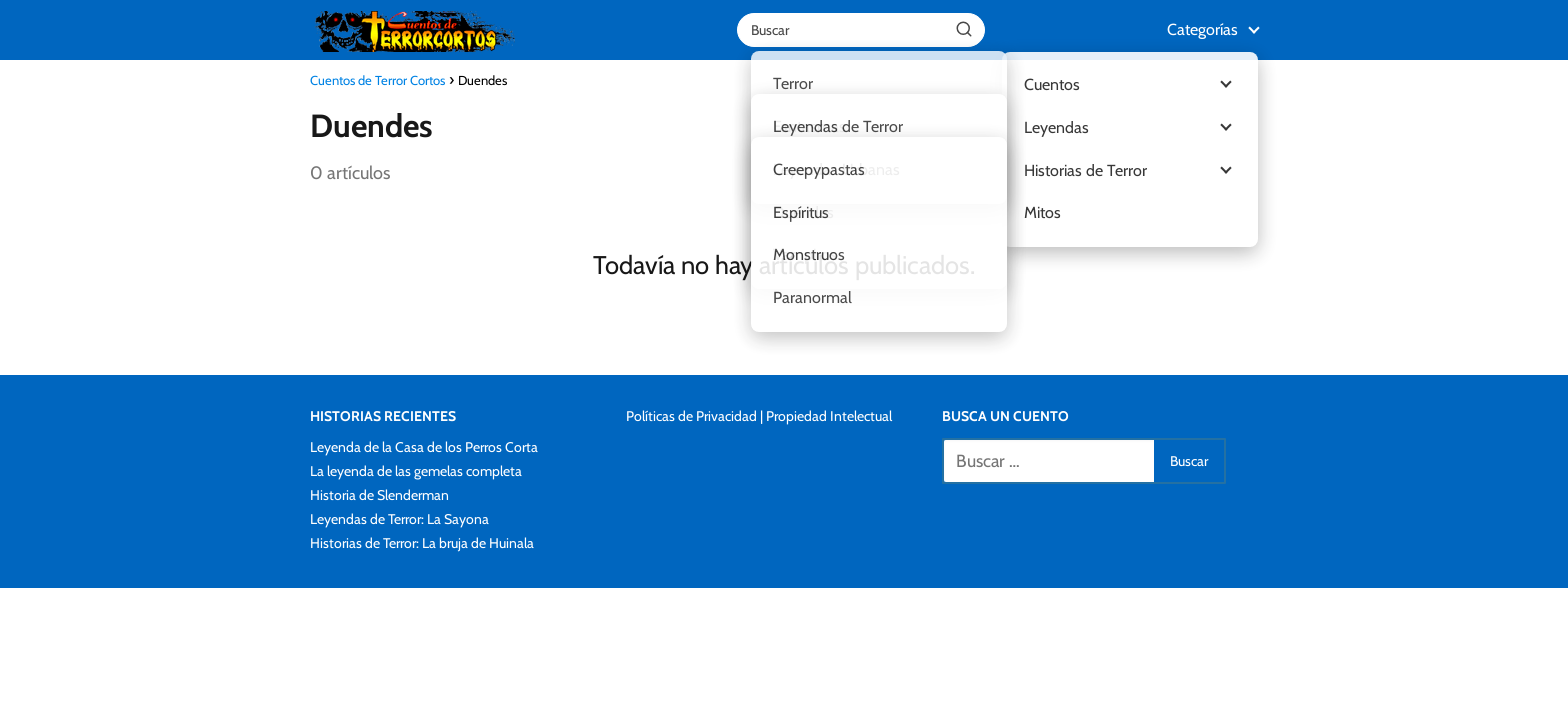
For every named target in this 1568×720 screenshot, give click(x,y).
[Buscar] (964, 29)
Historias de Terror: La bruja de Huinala (422, 543)
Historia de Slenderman (379, 495)
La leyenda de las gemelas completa (416, 471)
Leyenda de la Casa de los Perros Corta (424, 447)
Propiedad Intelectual (829, 416)
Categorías (1202, 29)
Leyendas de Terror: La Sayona (399, 519)
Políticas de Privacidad (691, 416)
